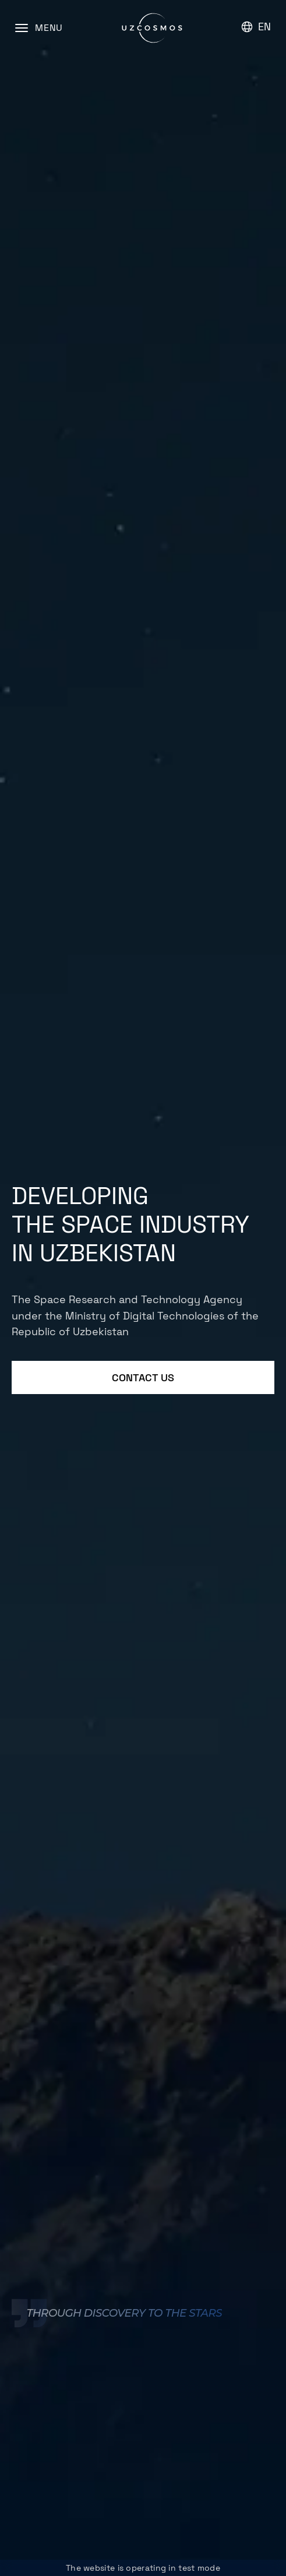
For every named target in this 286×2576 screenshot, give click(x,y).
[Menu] (39, 28)
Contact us (143, 1377)
